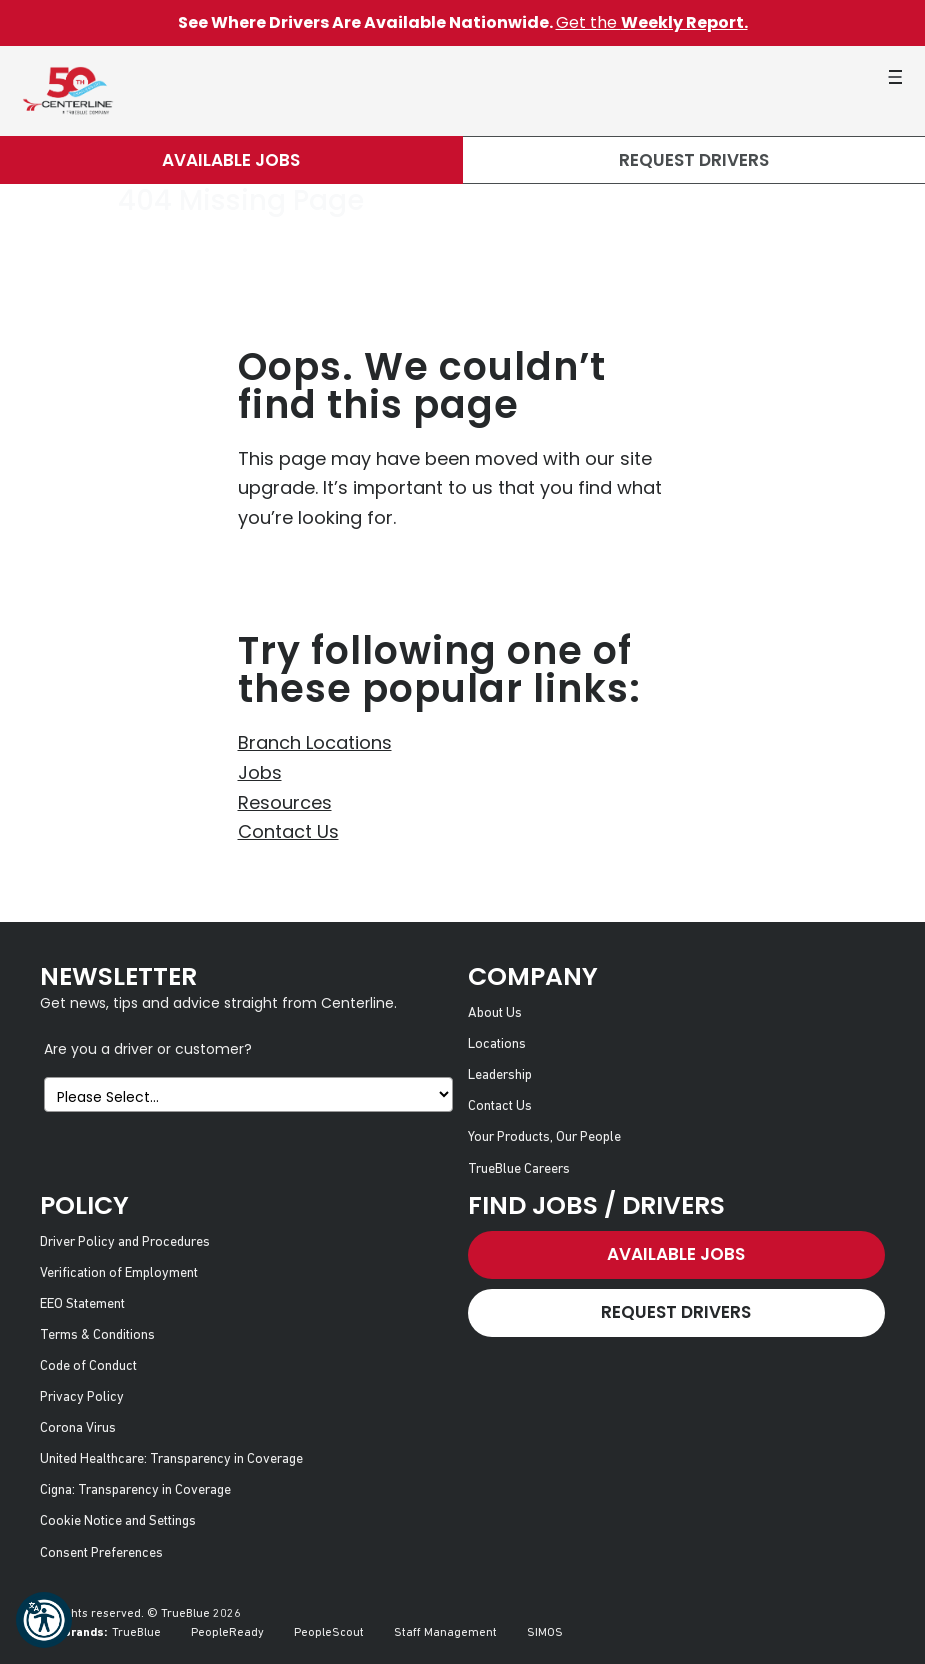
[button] (44, 1620)
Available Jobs (231, 160)
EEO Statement (82, 1304)
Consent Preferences (101, 1553)
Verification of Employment (119, 1273)
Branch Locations (315, 742)
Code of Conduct (88, 1366)
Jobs (260, 772)
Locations (497, 1044)
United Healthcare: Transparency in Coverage (171, 1459)
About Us (495, 1013)
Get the (652, 22)
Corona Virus (78, 1428)
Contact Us (288, 831)
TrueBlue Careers (519, 1169)
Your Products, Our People (544, 1137)
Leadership (500, 1075)
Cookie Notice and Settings (118, 1521)
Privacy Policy (82, 1397)
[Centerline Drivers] (67, 91)
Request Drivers (694, 160)
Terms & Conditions (97, 1335)
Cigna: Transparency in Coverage (135, 1490)
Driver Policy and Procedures (125, 1242)
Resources (285, 802)
